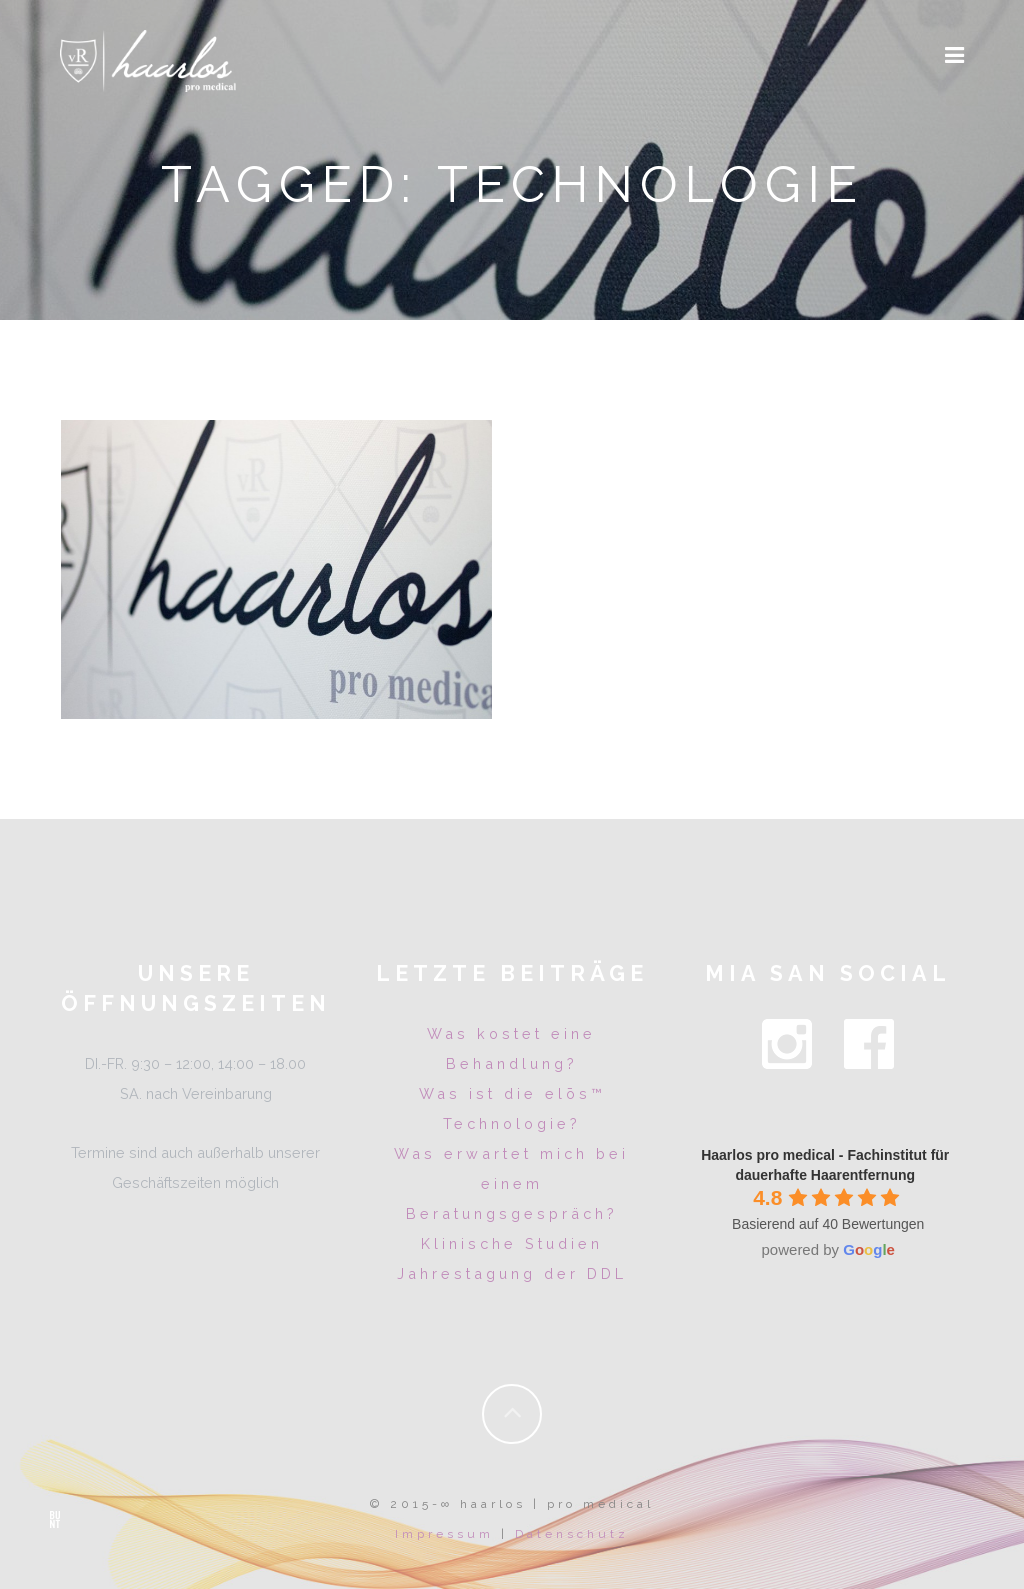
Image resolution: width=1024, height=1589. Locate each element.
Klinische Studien (512, 1243)
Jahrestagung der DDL (512, 1273)
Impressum (444, 1534)
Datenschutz (572, 1534)
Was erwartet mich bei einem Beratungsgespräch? (511, 1183)
